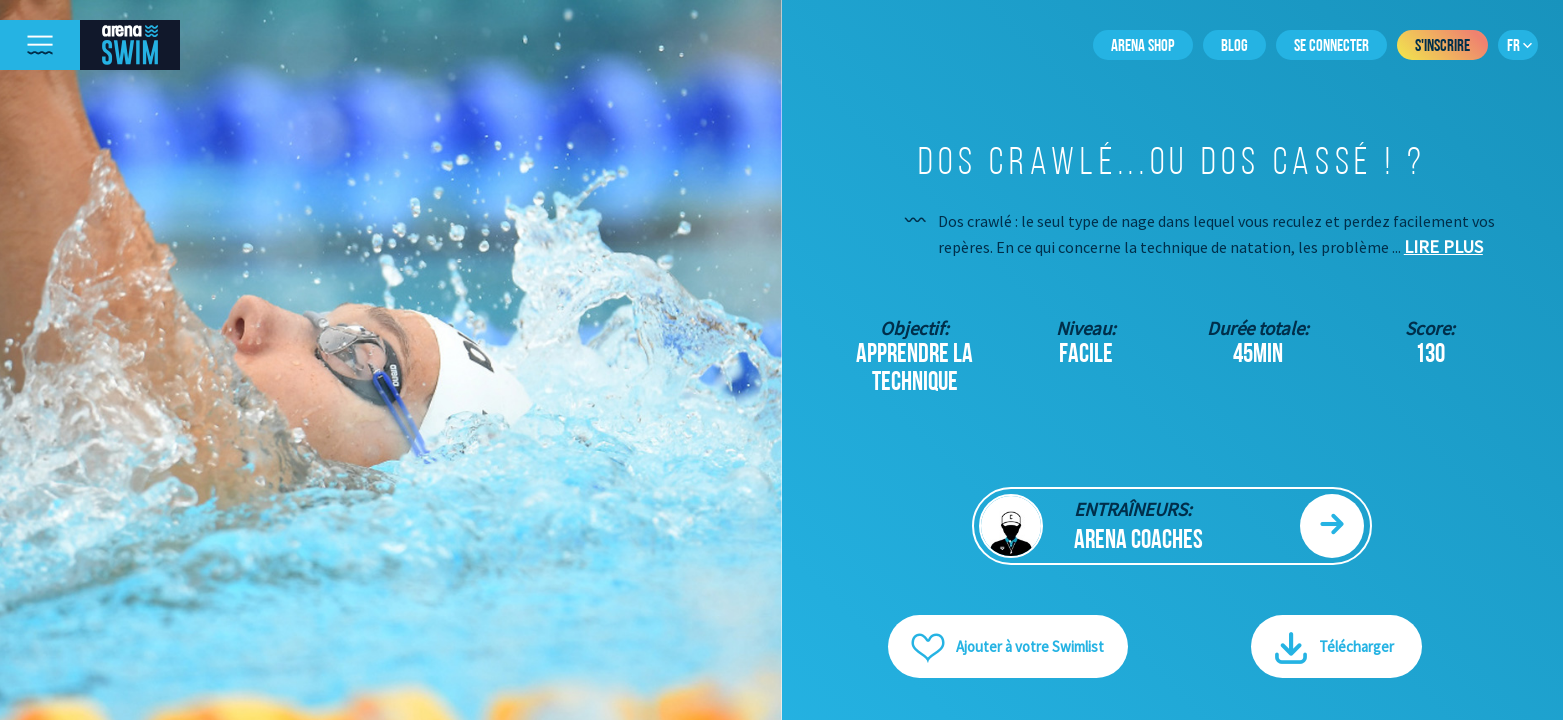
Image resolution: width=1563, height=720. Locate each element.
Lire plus (1443, 246)
